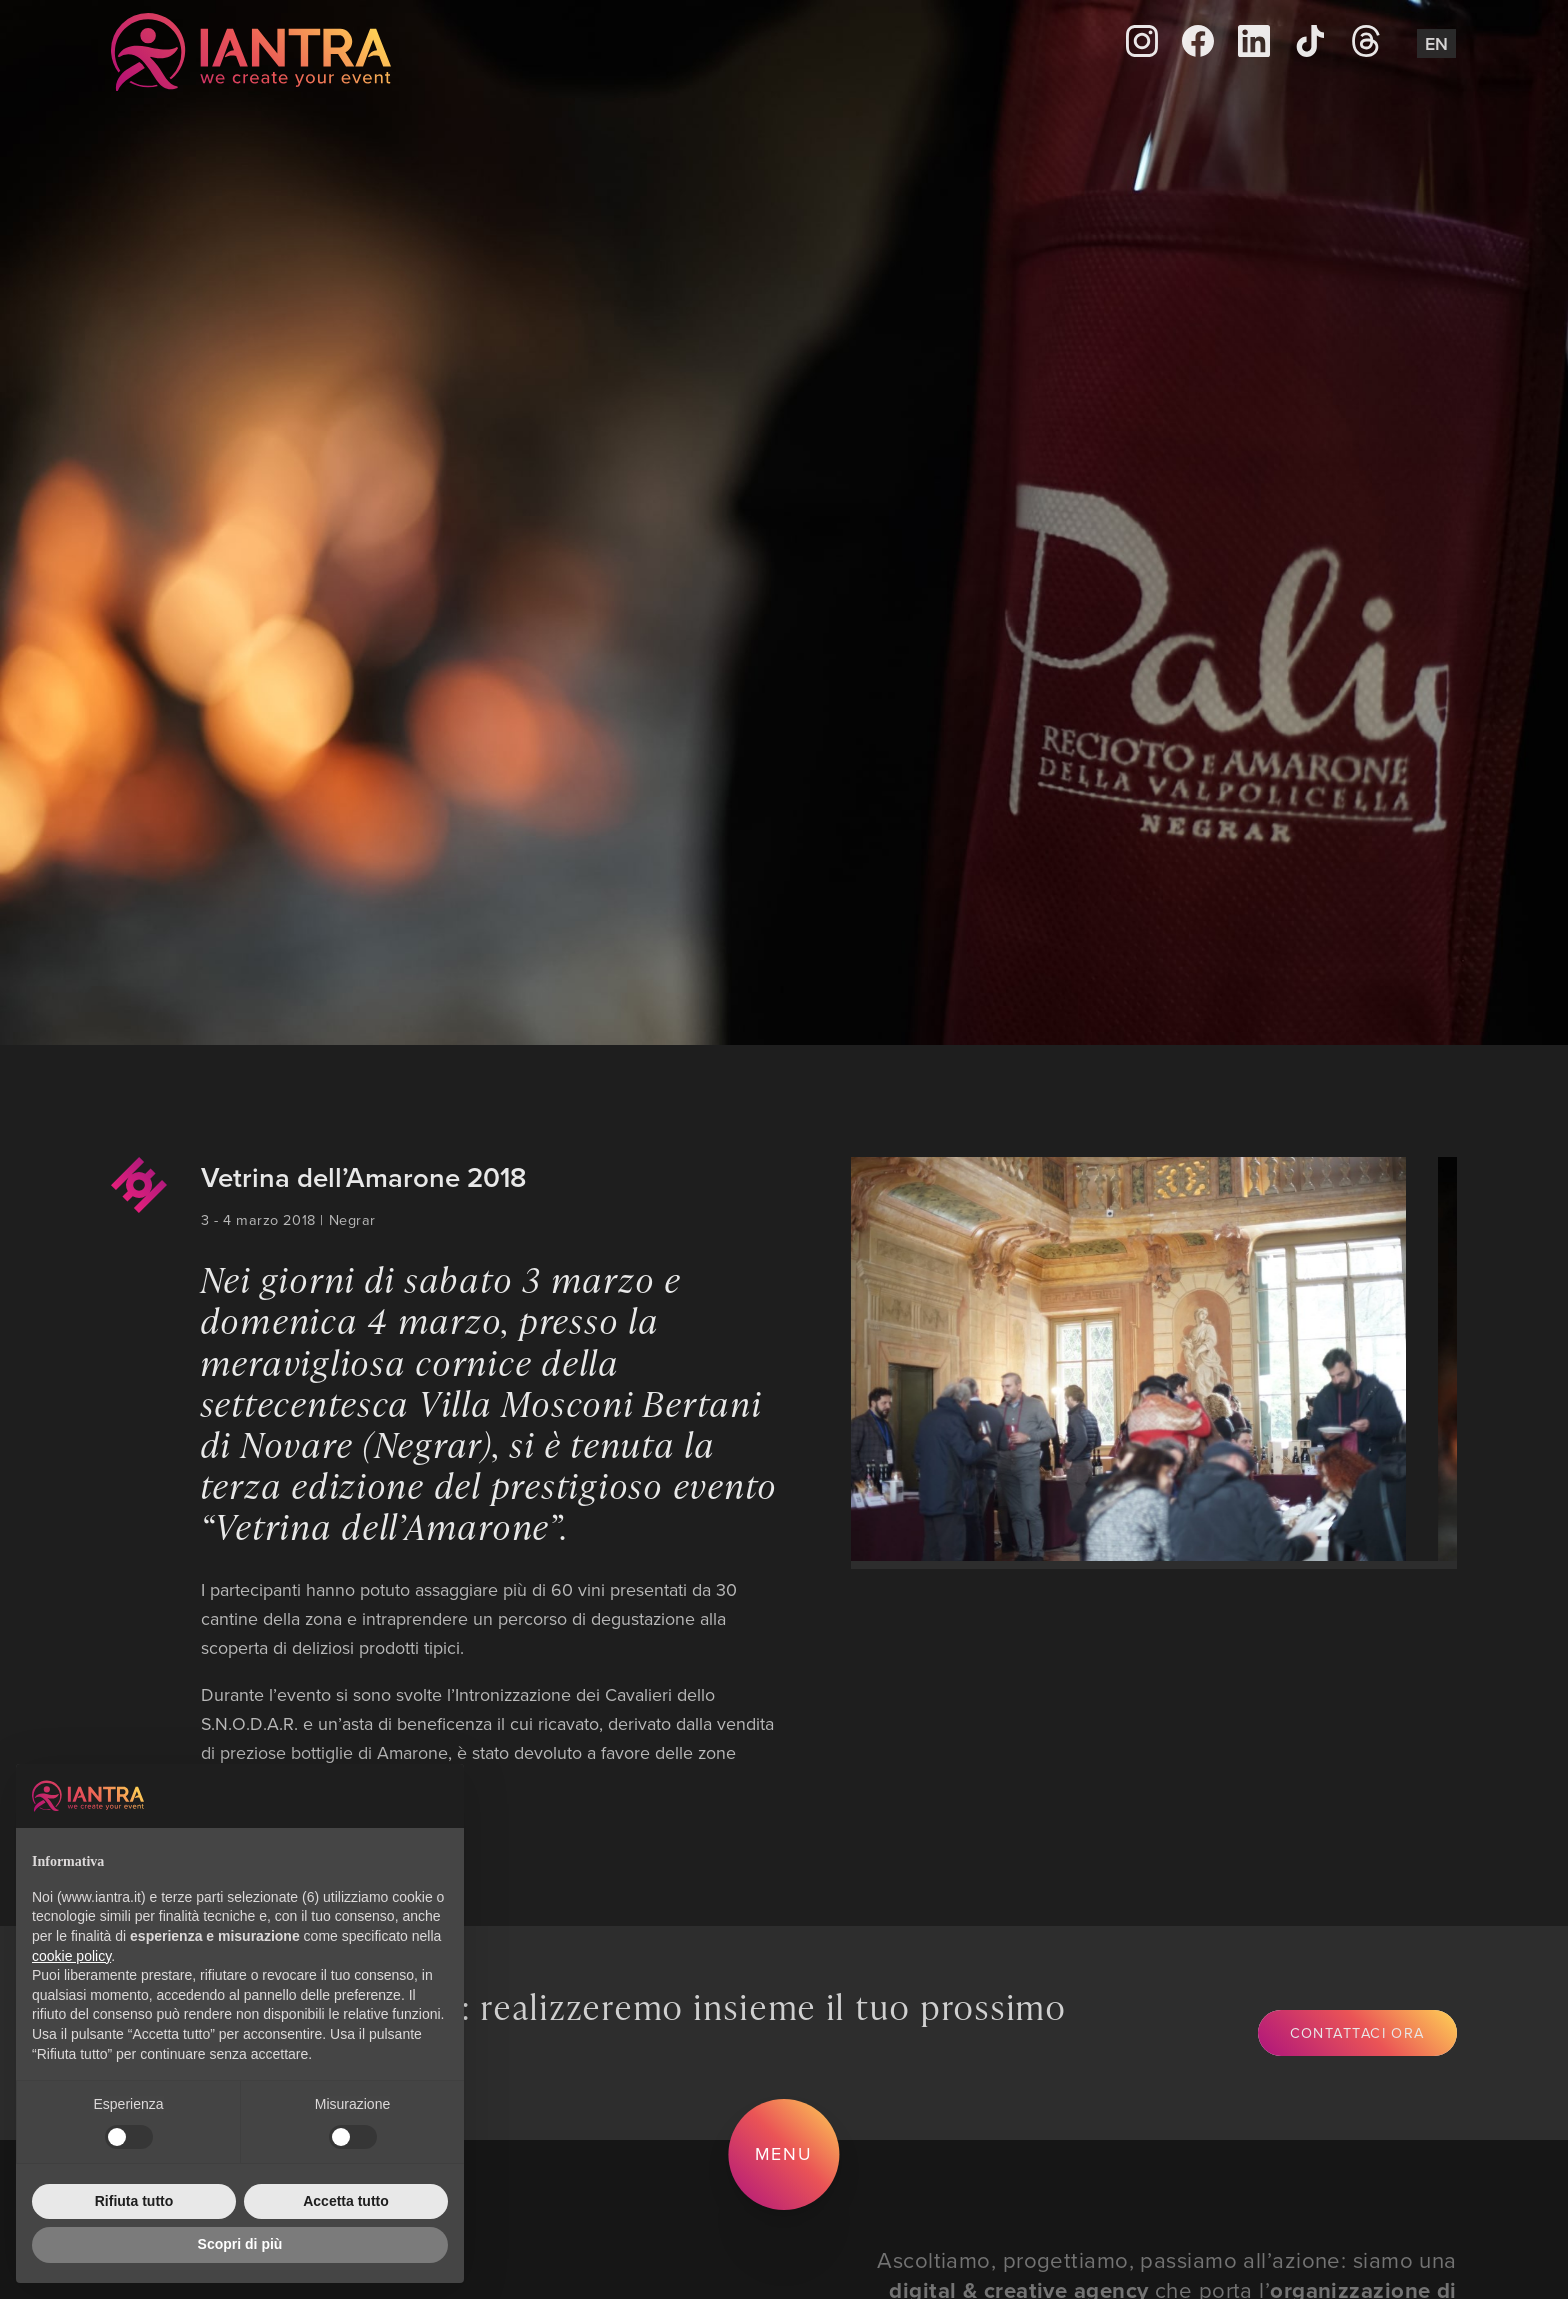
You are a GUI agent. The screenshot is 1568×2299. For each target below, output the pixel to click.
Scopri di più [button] (240, 2244)
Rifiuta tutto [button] (134, 2201)
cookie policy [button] (71, 1956)
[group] (1111, 1359)
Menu (784, 2153)
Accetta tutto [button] (346, 2201)
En (1436, 43)
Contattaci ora (1357, 2032)
